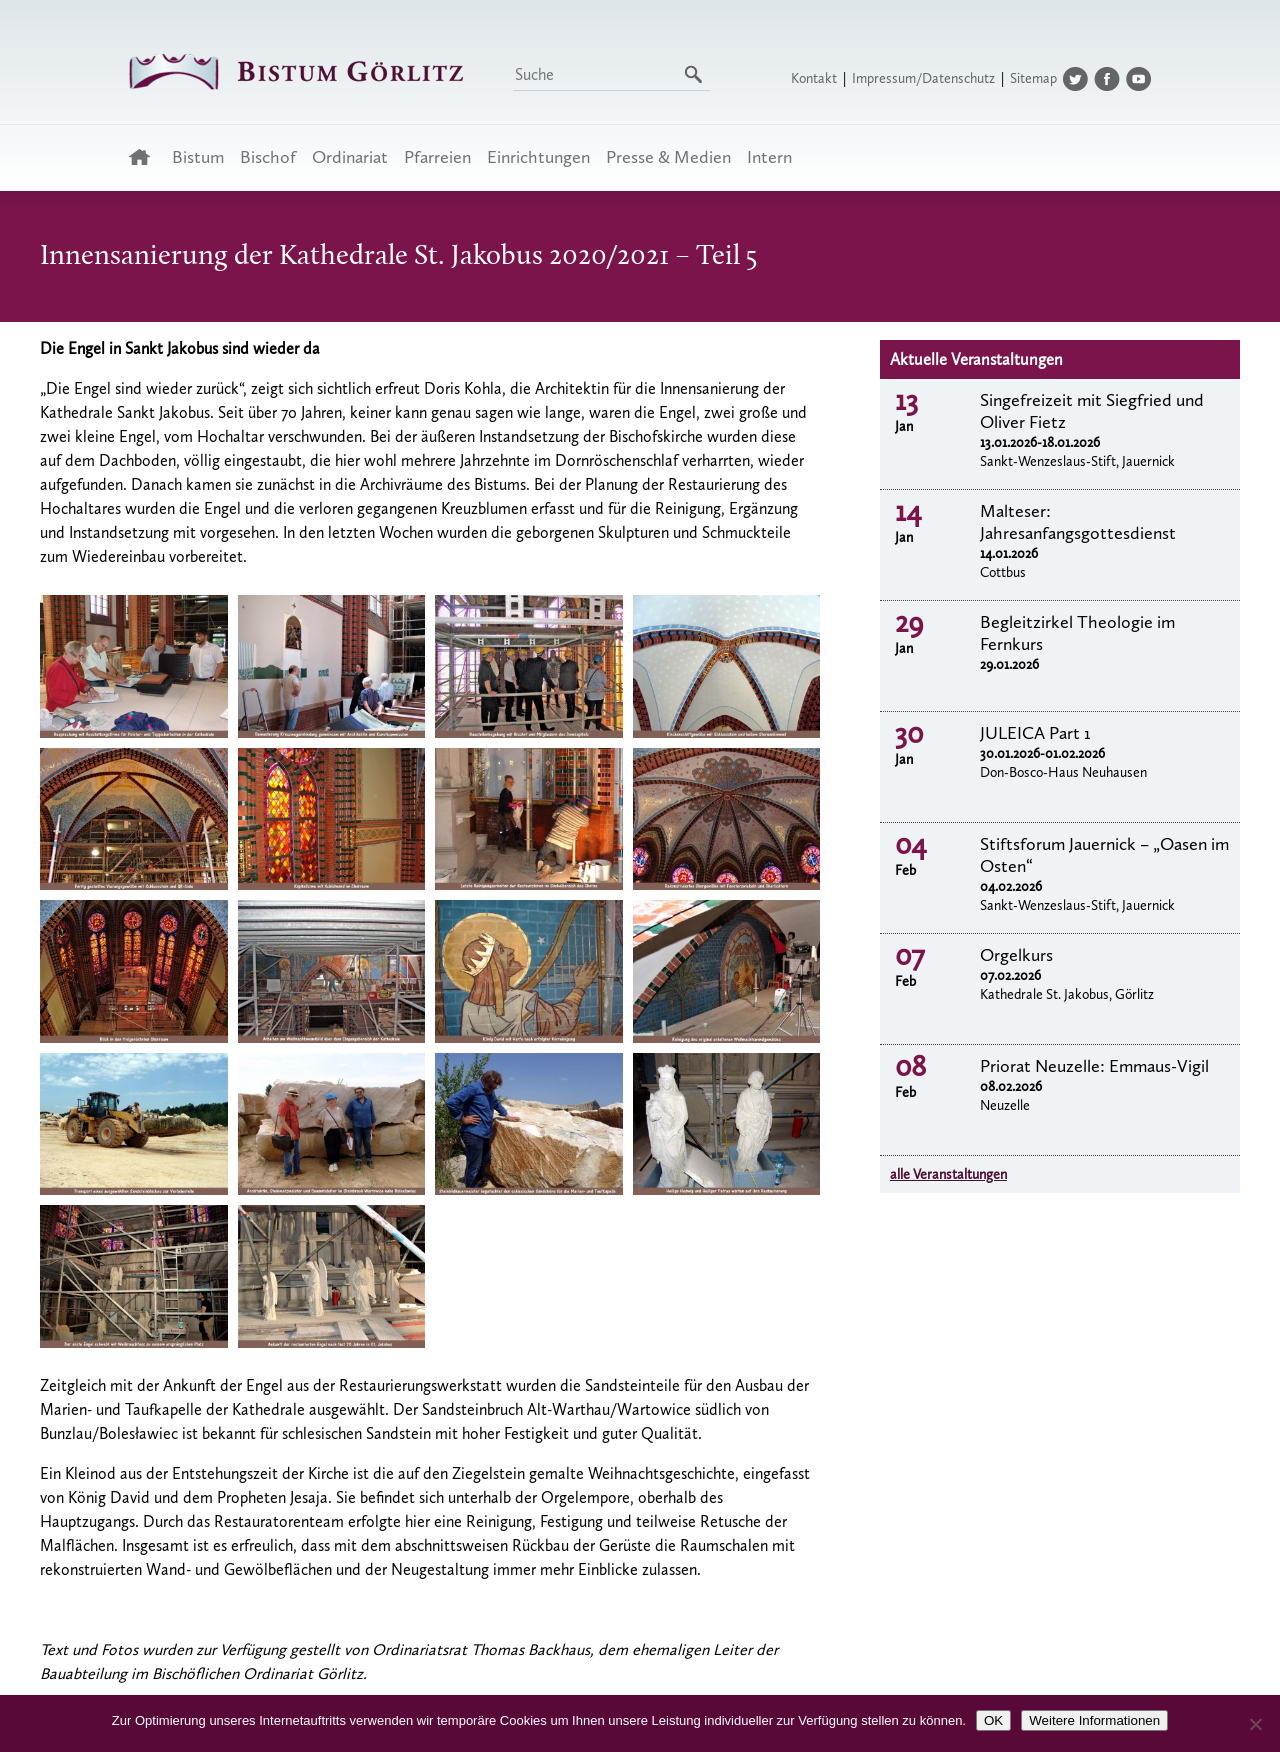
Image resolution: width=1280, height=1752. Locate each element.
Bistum (198, 157)
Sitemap (1033, 78)
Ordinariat (350, 157)
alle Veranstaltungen (948, 1174)
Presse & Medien (668, 157)
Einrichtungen (538, 157)
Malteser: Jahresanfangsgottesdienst (1078, 522)
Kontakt (814, 78)
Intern (769, 157)
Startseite (145, 157)
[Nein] (1255, 1724)
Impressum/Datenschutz (923, 78)
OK (993, 1720)
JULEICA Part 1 (1035, 733)
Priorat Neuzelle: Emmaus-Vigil (1094, 1066)
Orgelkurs (1016, 955)
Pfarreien (437, 157)
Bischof (268, 157)
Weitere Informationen (1094, 1720)
